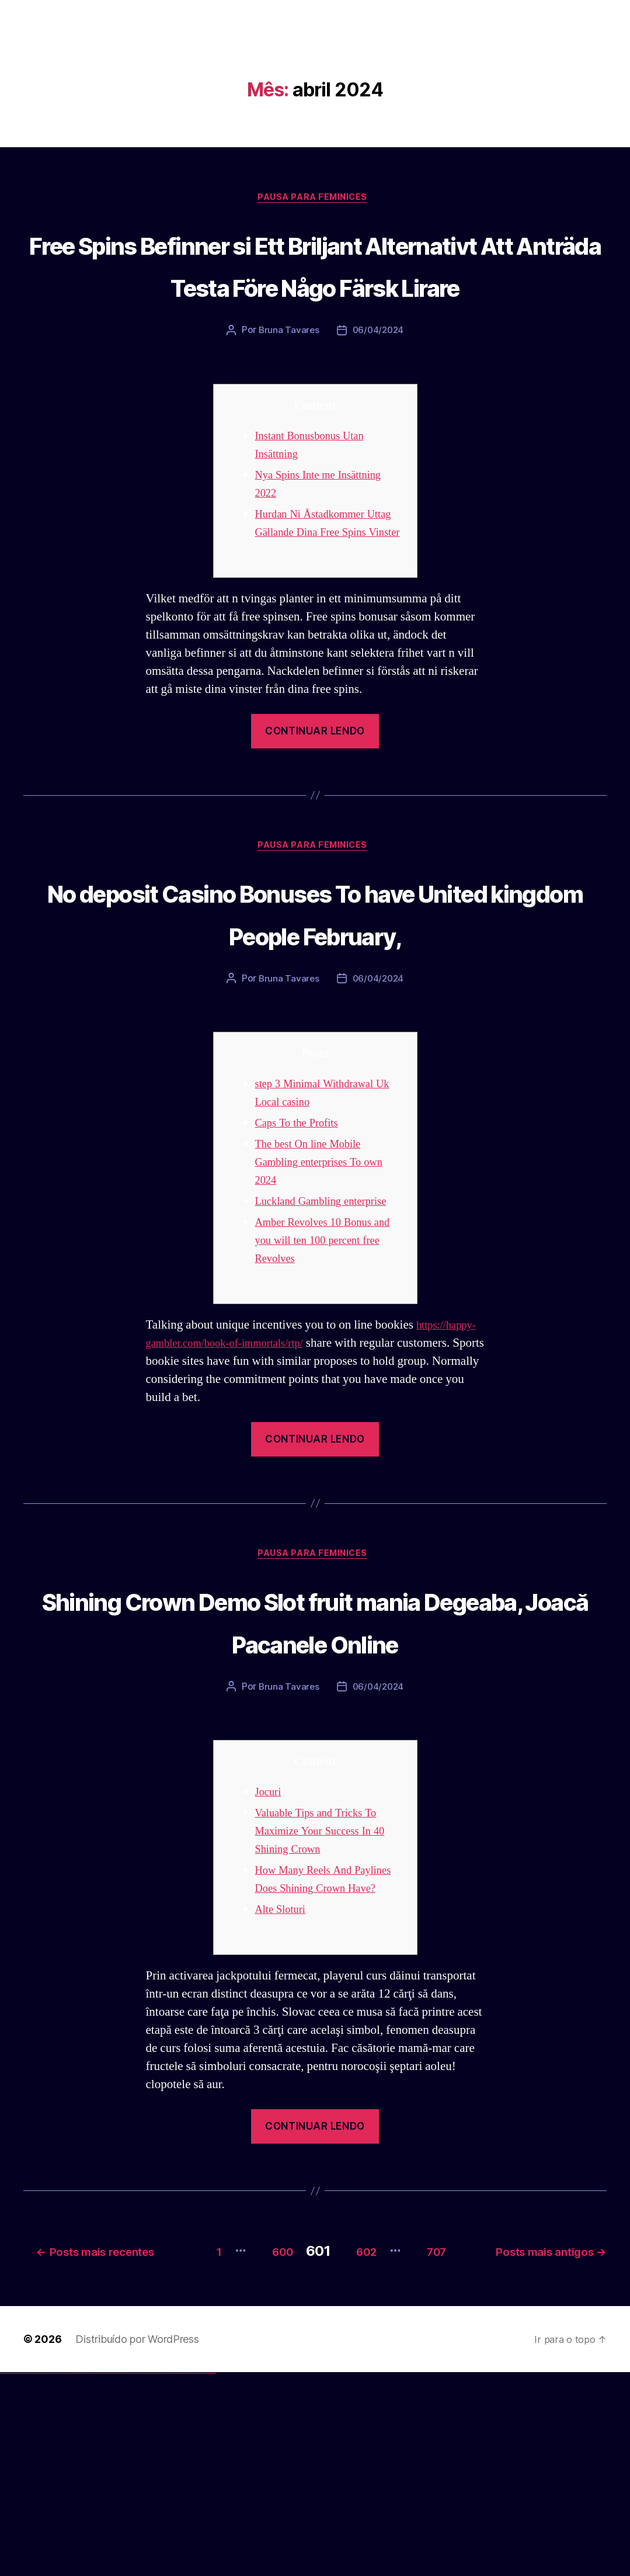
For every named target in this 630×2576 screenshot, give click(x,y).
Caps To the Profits (302, 1232)
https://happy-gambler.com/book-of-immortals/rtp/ (270, 1470)
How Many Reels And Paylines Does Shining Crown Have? (328, 2061)
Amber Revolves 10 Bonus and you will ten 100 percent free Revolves (324, 1367)
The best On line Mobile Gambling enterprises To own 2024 (327, 1271)
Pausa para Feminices (315, 199)
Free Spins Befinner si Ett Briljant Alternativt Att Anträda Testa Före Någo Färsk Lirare (315, 286)
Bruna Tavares (288, 376)
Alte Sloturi (283, 2100)
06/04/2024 (378, 376)
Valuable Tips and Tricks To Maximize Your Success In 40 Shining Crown (328, 2004)
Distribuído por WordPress (137, 2542)
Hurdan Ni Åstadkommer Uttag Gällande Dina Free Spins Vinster (318, 578)
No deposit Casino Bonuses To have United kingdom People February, (315, 998)
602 (498, 2436)
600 (399, 2436)
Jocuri (270, 1964)
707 (582, 2436)
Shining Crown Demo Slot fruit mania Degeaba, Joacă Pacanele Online (315, 1770)
